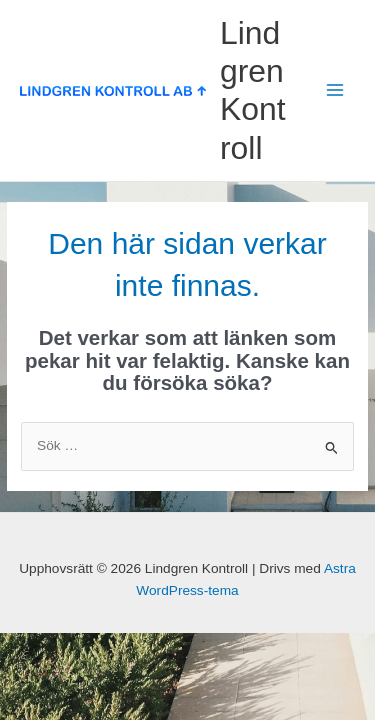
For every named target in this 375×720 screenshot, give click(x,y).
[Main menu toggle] (335, 90)
